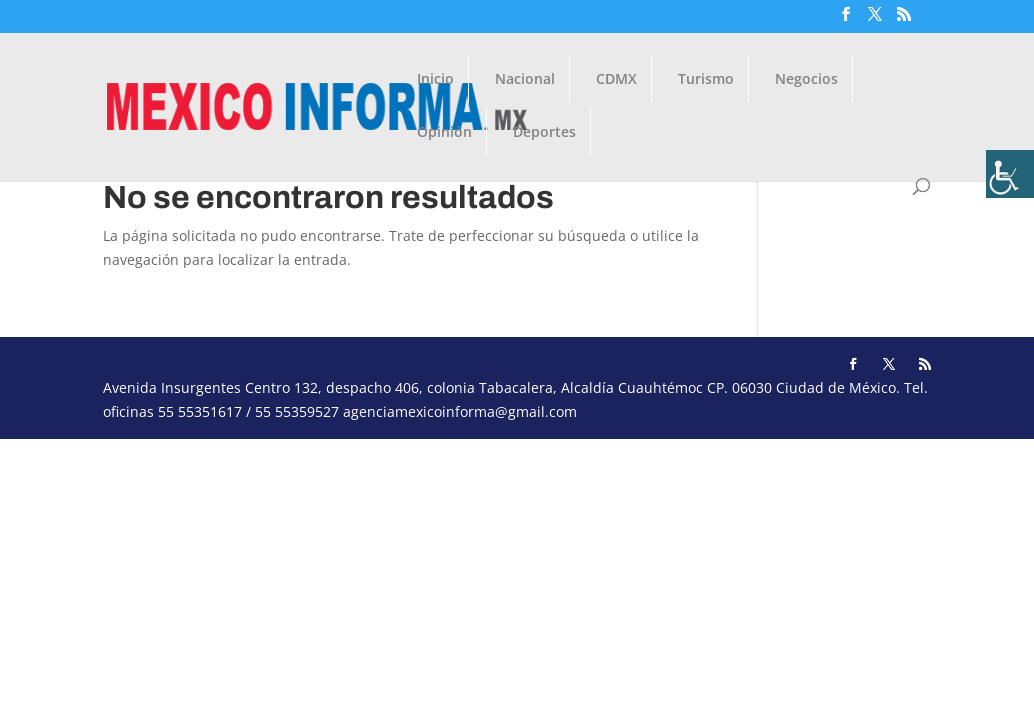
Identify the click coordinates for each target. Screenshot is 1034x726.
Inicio (435, 80)
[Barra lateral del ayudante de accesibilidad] (1010, 174)
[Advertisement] (517, 579)
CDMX (616, 80)
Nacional (525, 80)
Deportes (544, 133)
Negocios (806, 80)
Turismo (706, 80)
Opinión (444, 133)
